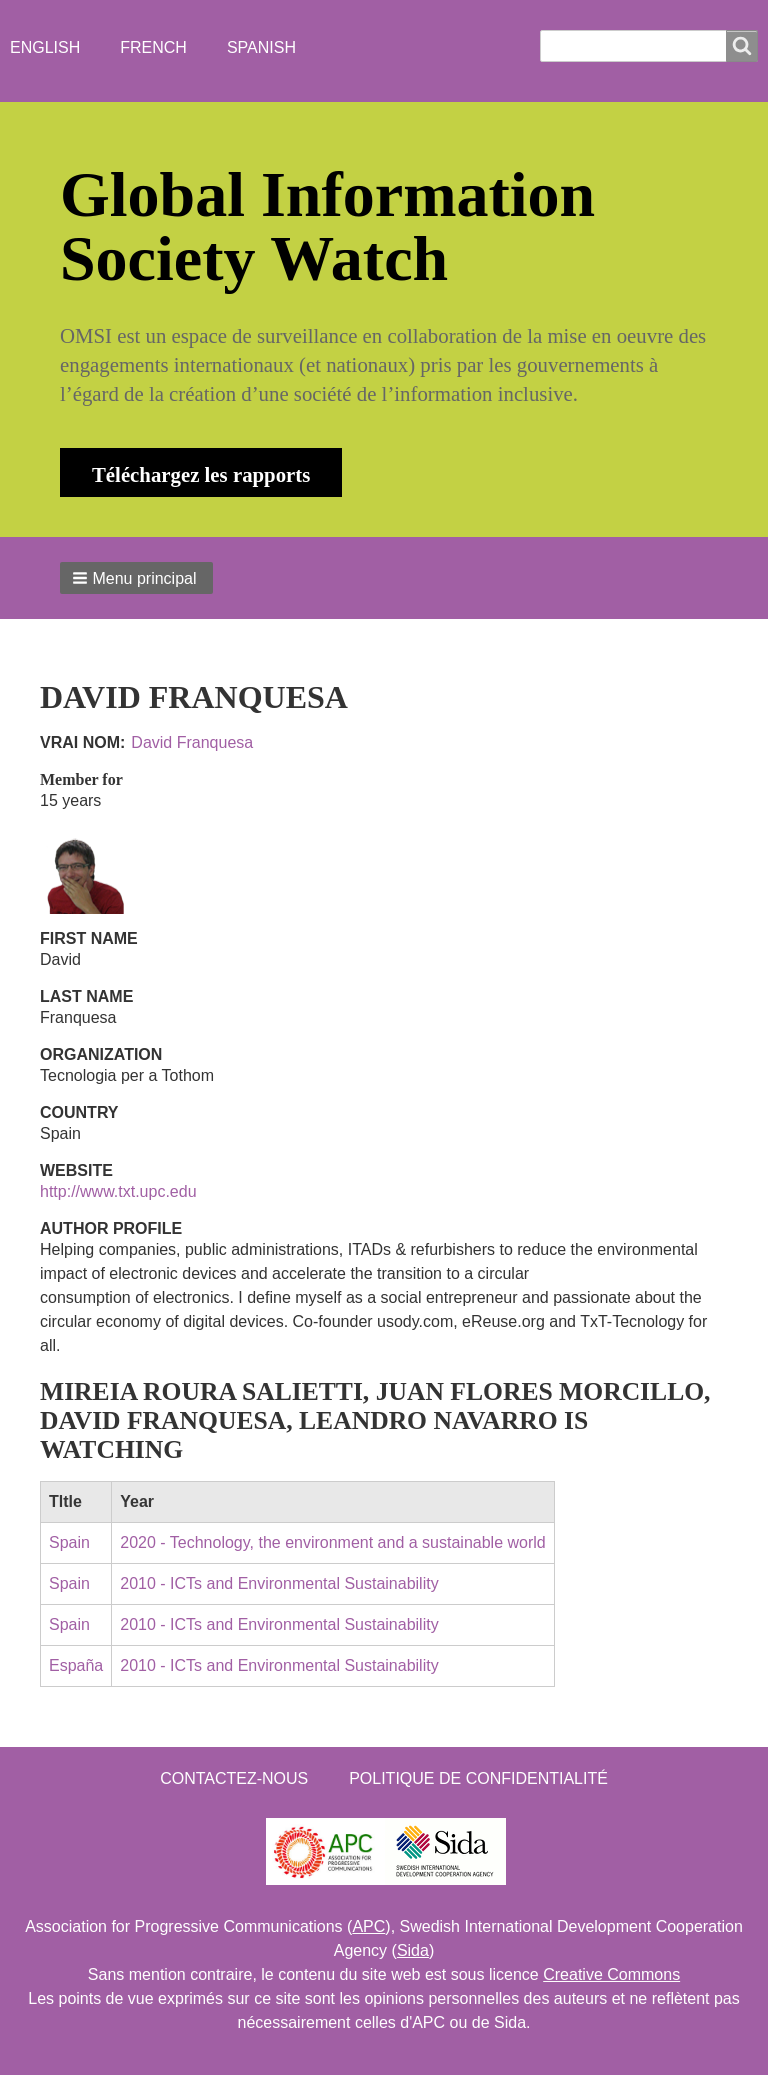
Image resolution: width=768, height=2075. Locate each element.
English (45, 47)
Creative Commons (611, 1974)
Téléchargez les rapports (201, 474)
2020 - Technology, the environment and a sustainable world (332, 1542)
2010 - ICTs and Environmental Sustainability (279, 1583)
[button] (136, 578)
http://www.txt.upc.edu (118, 1191)
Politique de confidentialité (478, 1778)
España (76, 1665)
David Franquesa (192, 742)
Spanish (261, 47)
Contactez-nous (234, 1778)
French (153, 47)
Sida (413, 1950)
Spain (69, 1542)
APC (368, 1926)
